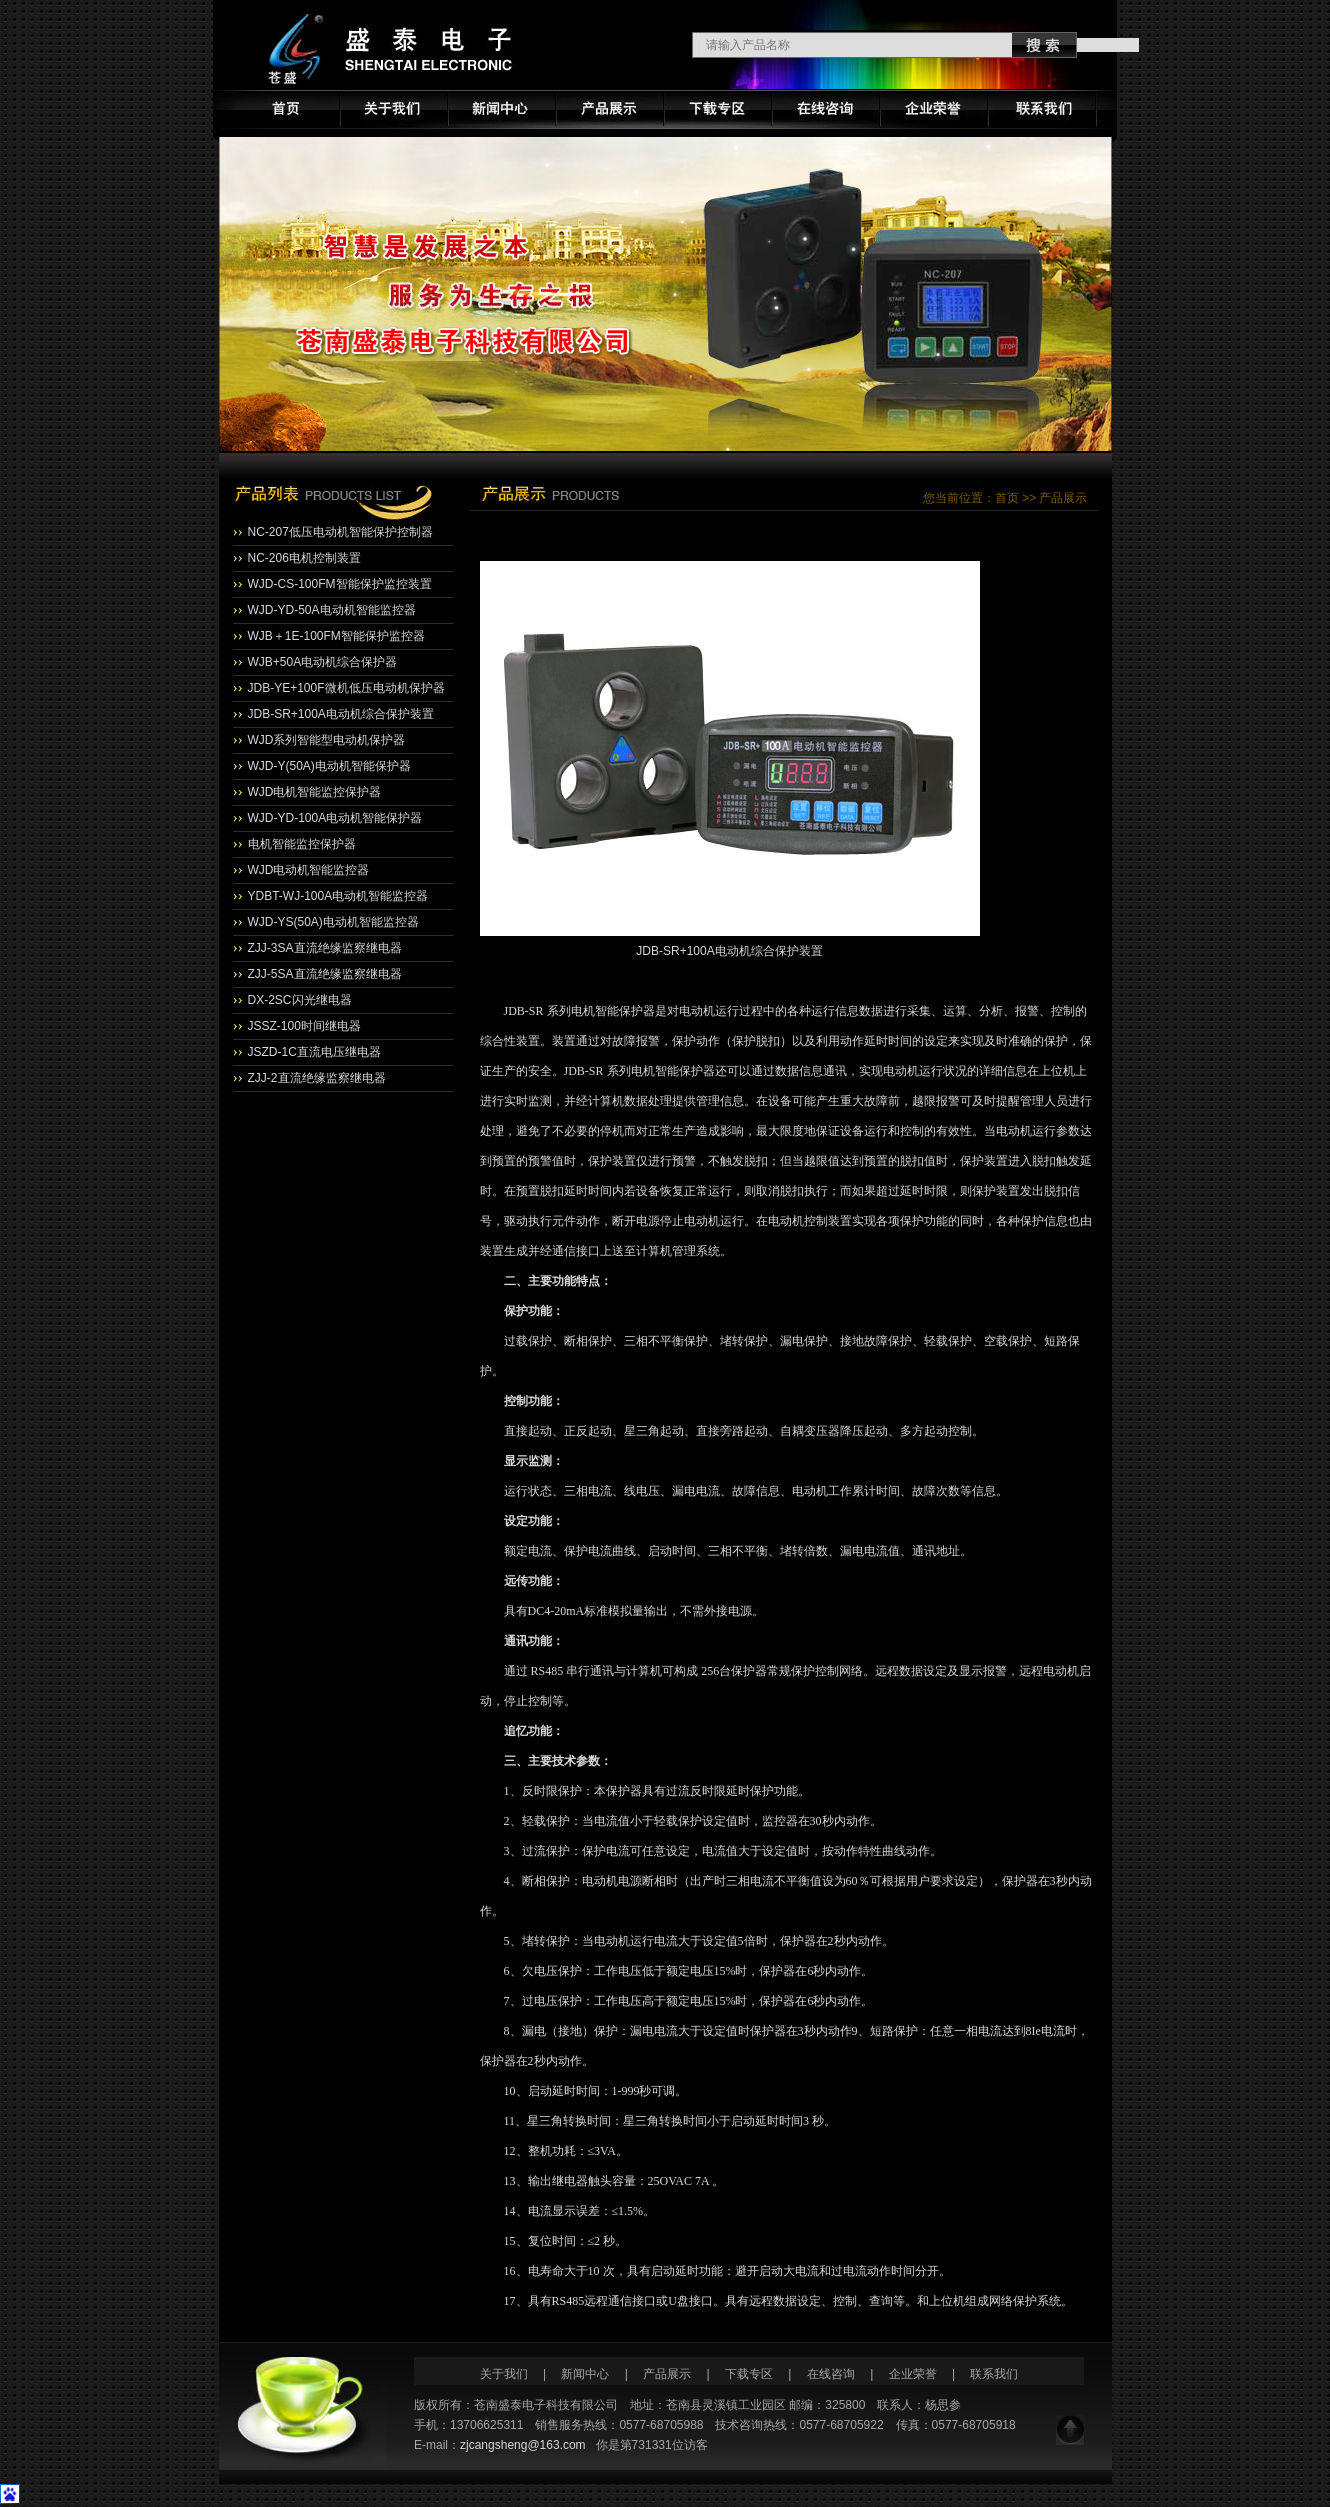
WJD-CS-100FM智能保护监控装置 (340, 584)
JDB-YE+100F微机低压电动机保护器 (346, 688)
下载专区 (749, 2374)
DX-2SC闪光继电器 (300, 1000)
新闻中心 (586, 2374)
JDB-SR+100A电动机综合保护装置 (341, 714)
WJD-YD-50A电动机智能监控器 (332, 610)
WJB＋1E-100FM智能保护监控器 (336, 636)
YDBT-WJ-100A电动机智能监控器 (338, 896)
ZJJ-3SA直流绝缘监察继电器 (325, 948)
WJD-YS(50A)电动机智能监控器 (333, 922)
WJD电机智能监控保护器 (315, 792)
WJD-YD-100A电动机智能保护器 (335, 818)
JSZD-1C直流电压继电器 (314, 1052)
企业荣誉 (913, 2374)
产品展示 (667, 2374)
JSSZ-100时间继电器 (304, 1026)
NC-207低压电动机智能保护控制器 (340, 532)
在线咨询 (831, 2374)
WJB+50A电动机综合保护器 (323, 662)
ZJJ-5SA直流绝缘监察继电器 (325, 974)
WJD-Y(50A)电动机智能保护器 (329, 766)
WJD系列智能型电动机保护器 (327, 740)
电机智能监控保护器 (302, 844)
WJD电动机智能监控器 (309, 870)
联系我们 (994, 2374)
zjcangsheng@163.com (523, 2445)
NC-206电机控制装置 (304, 558)
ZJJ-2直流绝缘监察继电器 (317, 1078)
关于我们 (504, 2374)
